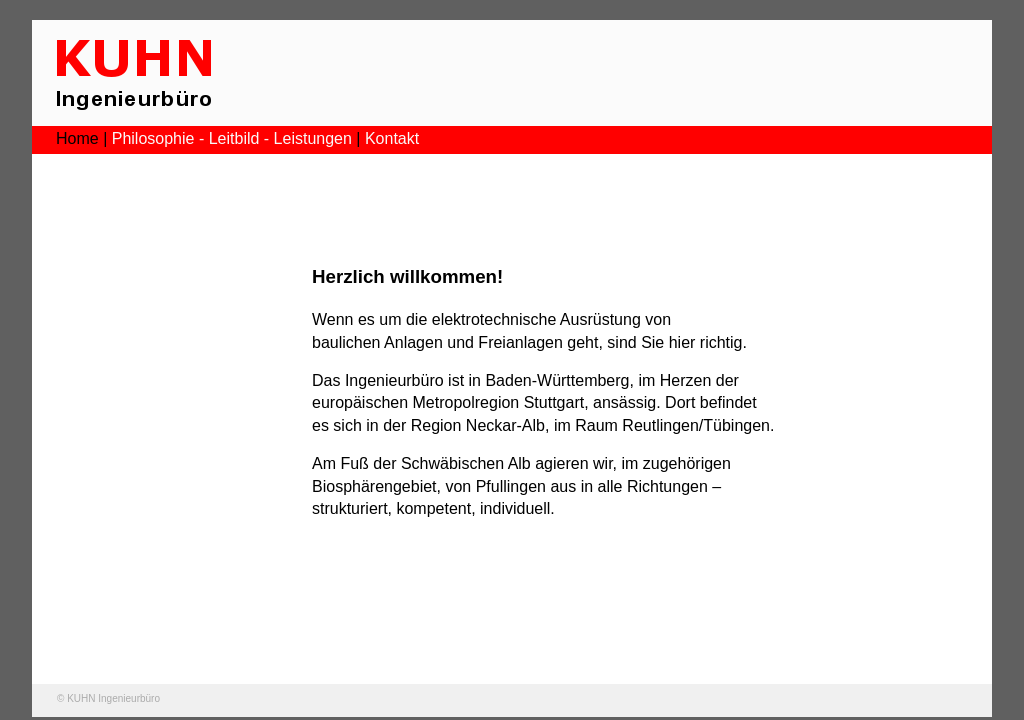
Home (77, 138)
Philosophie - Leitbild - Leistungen (232, 138)
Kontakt (392, 138)
